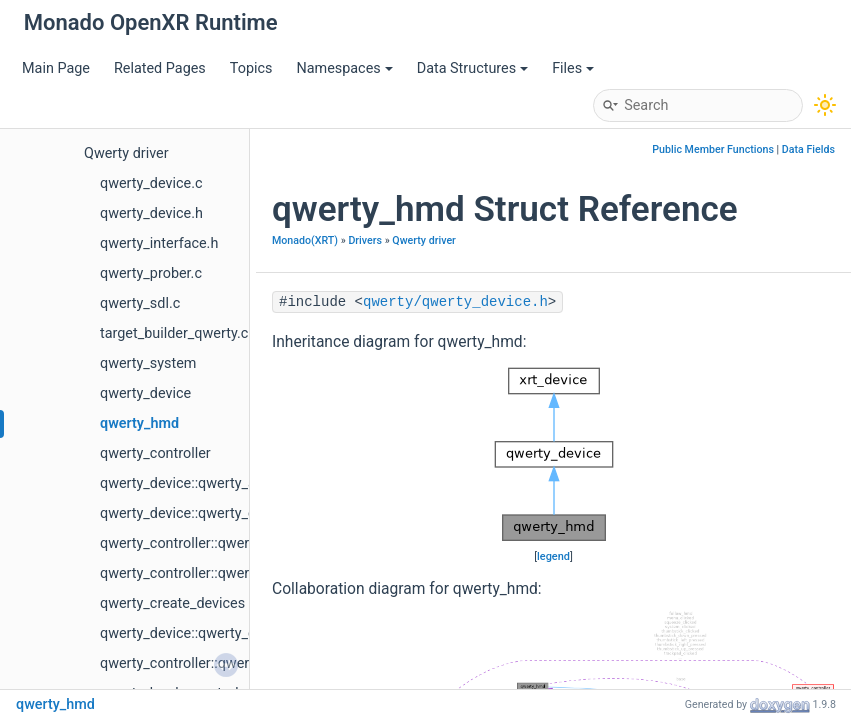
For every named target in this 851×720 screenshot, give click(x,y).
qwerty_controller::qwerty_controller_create (237, 573)
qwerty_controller (155, 453)
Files (573, 68)
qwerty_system (148, 363)
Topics (251, 68)
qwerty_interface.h (159, 243)
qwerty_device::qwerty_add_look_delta (222, 483)
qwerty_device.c (151, 183)
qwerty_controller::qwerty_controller (214, 543)
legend (553, 556)
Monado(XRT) (305, 240)
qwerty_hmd (139, 423)
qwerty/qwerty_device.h (455, 302)
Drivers (365, 240)
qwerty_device (145, 393)
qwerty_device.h (151, 213)
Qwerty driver (126, 153)
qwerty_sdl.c (140, 303)
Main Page (56, 68)
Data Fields (808, 149)
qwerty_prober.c (151, 273)
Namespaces (344, 68)
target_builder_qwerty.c (174, 333)
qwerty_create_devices (172, 603)
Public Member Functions (713, 149)
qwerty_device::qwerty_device (194, 633)
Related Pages (160, 68)
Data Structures (472, 68)
